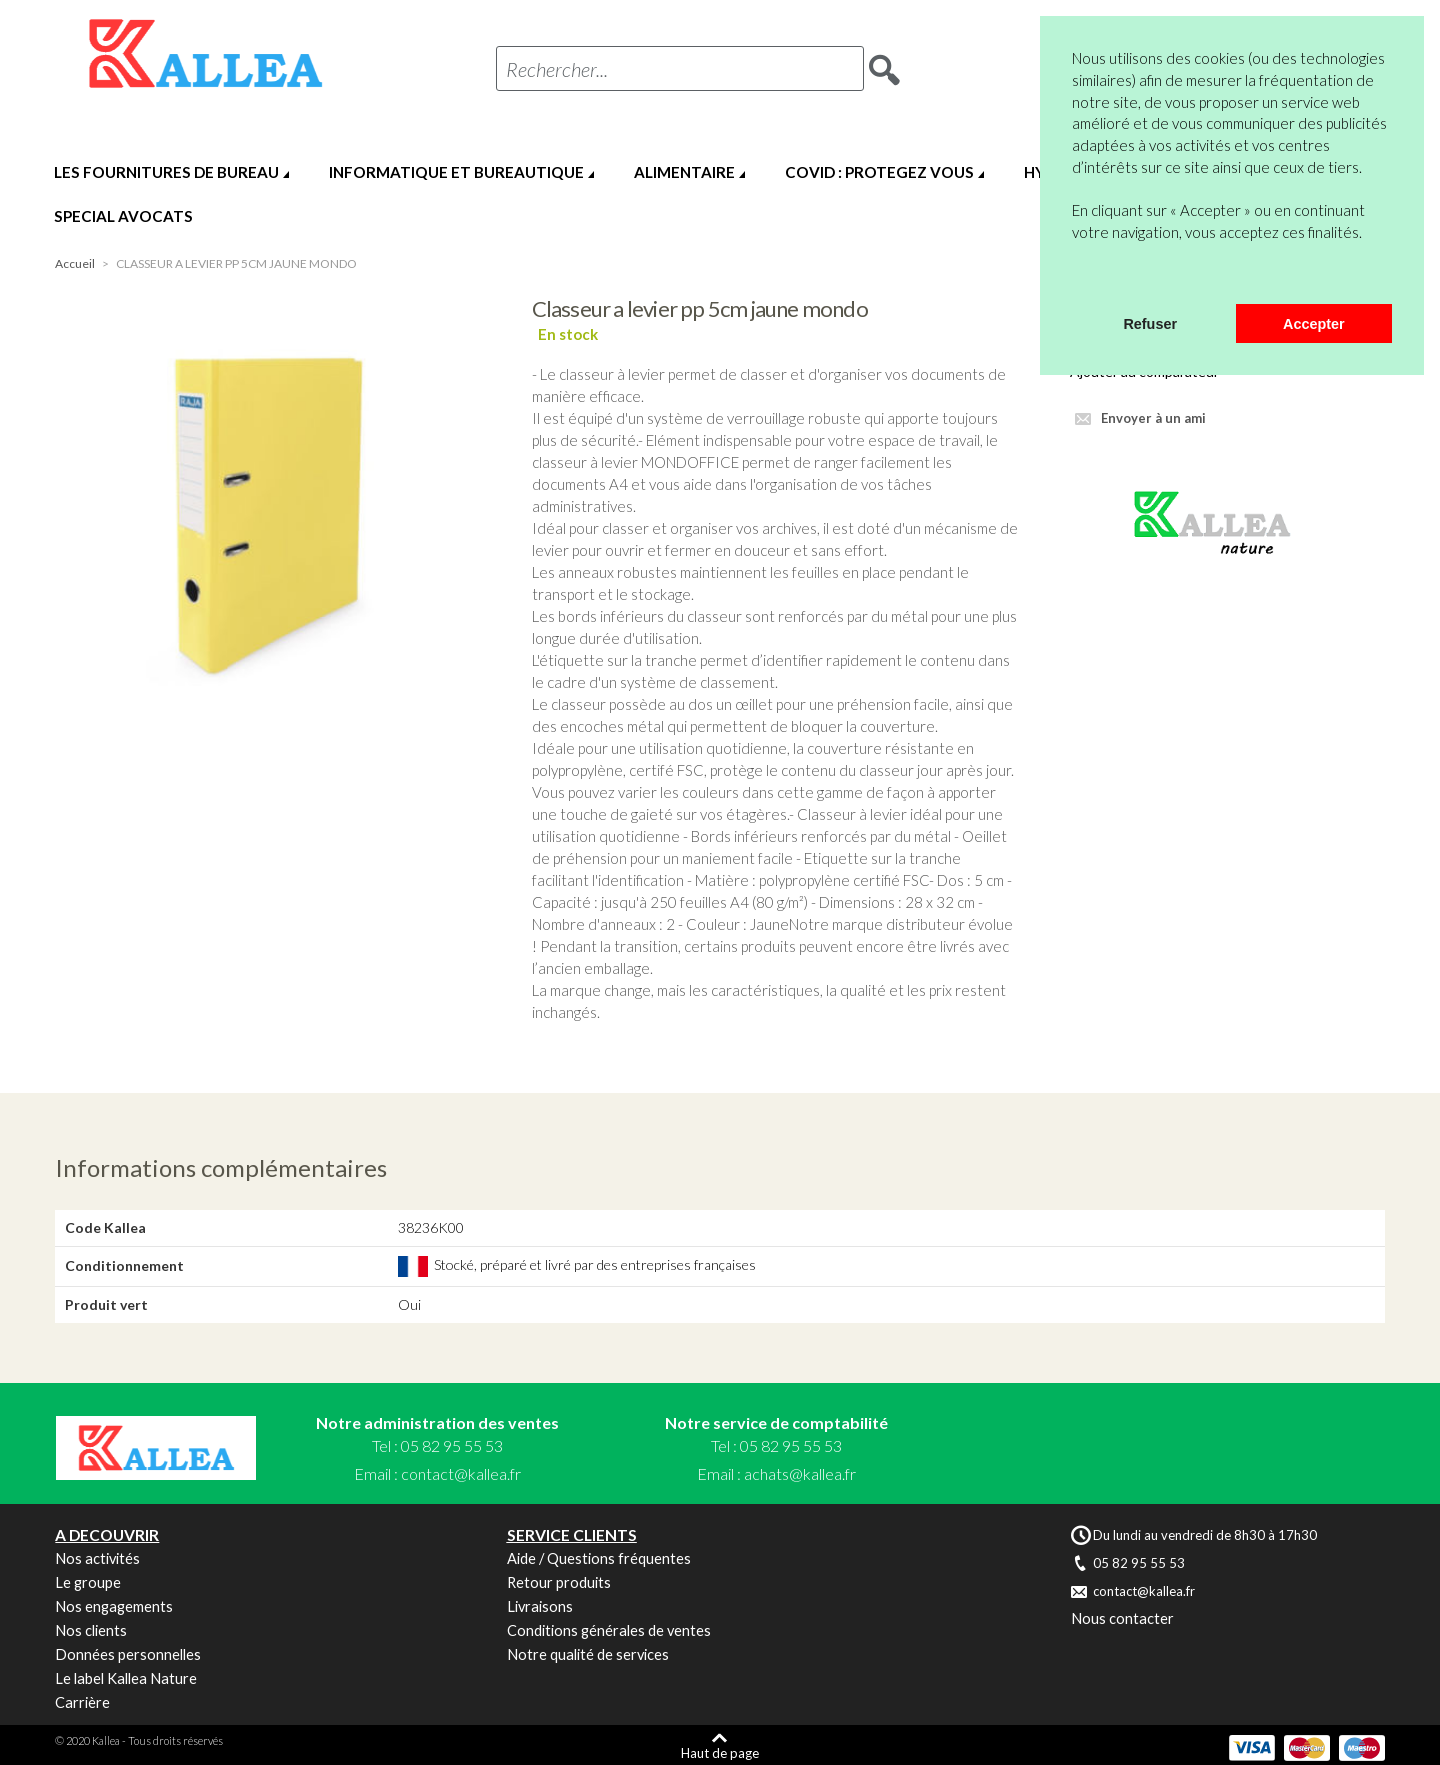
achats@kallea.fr (800, 1473)
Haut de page (720, 1752)
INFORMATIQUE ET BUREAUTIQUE (456, 172)
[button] (1075, 278)
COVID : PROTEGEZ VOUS (879, 172)
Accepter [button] (1314, 324)
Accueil (75, 263)
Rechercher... (557, 69)
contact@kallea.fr (461, 1473)
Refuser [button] (1150, 324)
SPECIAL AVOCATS (123, 216)
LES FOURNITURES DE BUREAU (166, 172)
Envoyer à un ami (1153, 418)
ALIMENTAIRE (684, 172)
